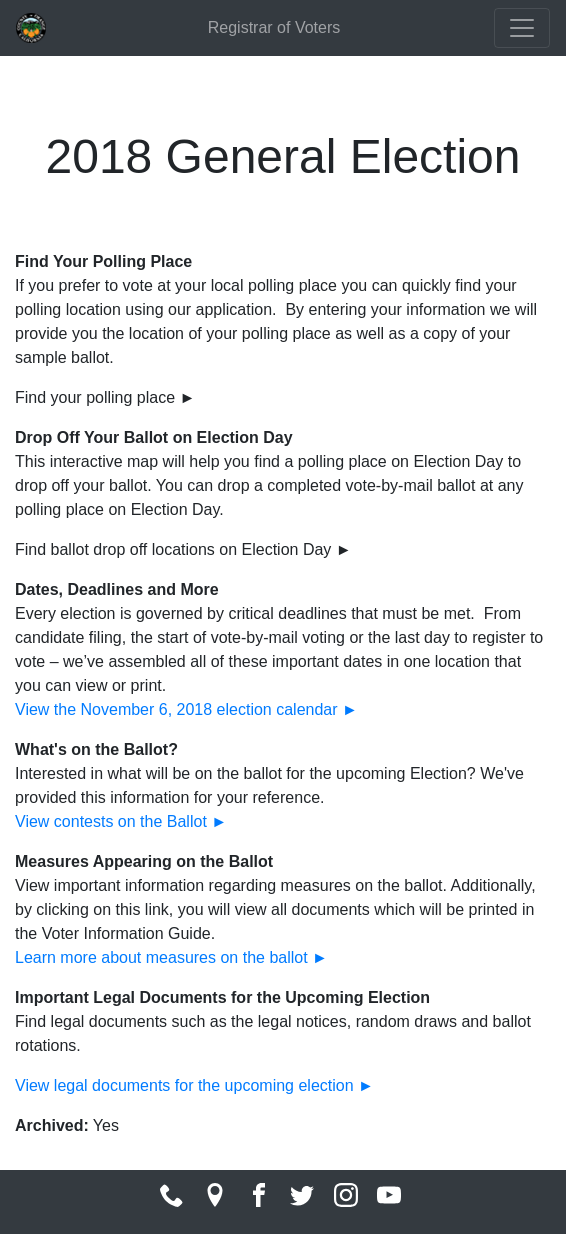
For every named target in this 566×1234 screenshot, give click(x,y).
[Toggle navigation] (522, 28)
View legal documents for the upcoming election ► (194, 1085)
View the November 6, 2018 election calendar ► (186, 709)
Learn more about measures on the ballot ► (171, 957)
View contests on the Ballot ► (121, 821)
